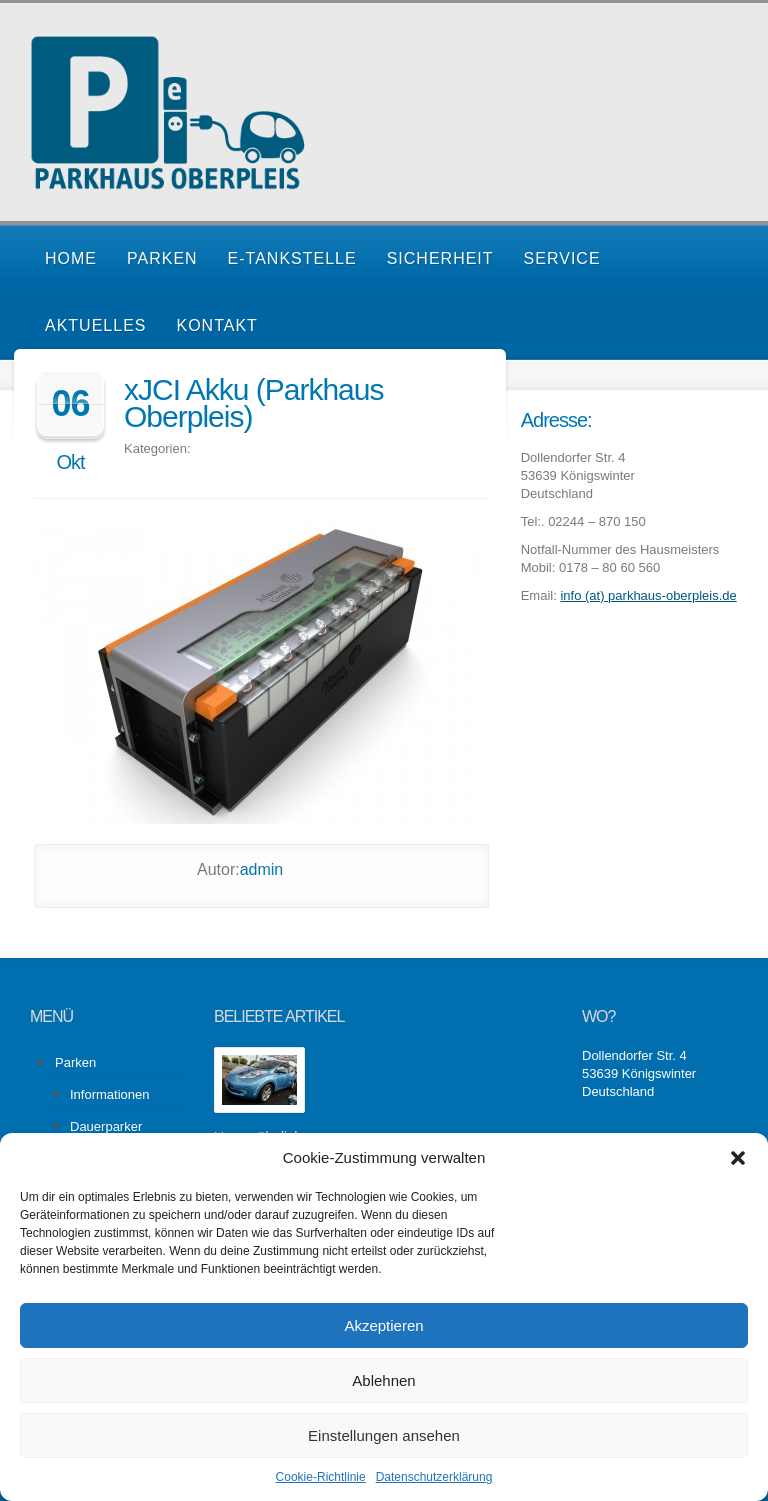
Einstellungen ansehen (384, 1435)
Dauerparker (106, 1126)
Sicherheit (440, 258)
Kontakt (216, 325)
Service (562, 258)
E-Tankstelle (292, 258)
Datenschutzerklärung (434, 1477)
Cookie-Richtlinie (321, 1477)
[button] (738, 1158)
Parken (162, 258)
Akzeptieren (383, 1325)
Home (71, 258)
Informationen (110, 1094)
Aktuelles (95, 325)
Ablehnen (383, 1380)
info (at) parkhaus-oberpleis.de (648, 595)
